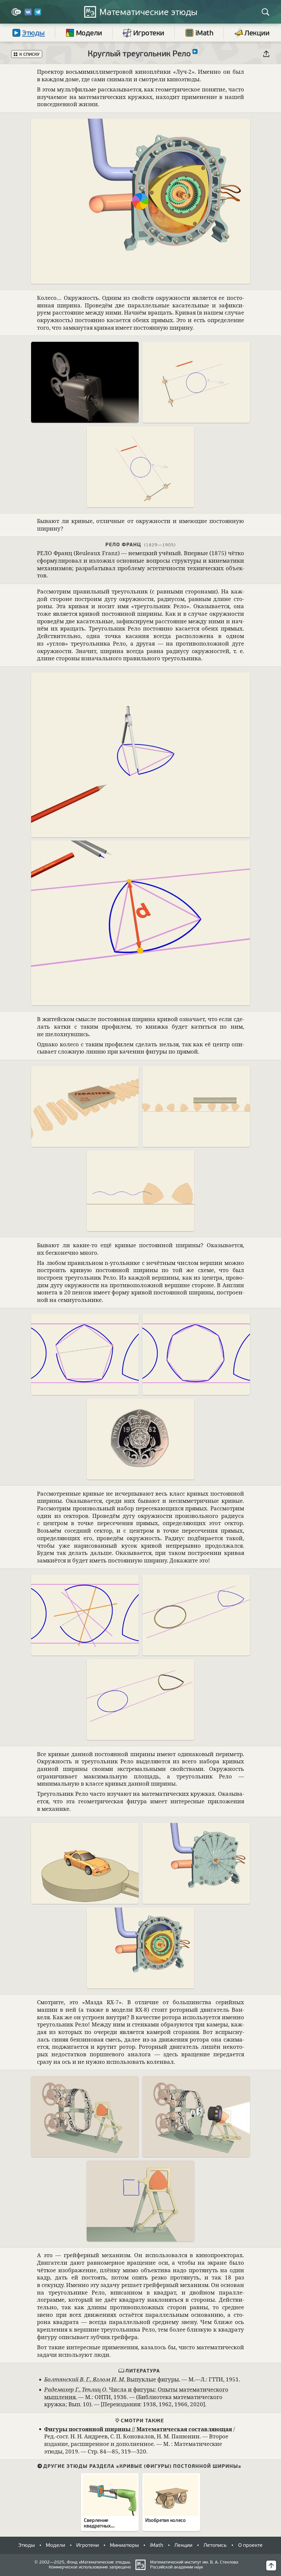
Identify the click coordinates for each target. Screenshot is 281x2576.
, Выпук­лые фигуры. (112, 2379)
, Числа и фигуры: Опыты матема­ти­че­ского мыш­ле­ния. (136, 2393)
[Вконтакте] (28, 14)
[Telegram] (38, 14)
